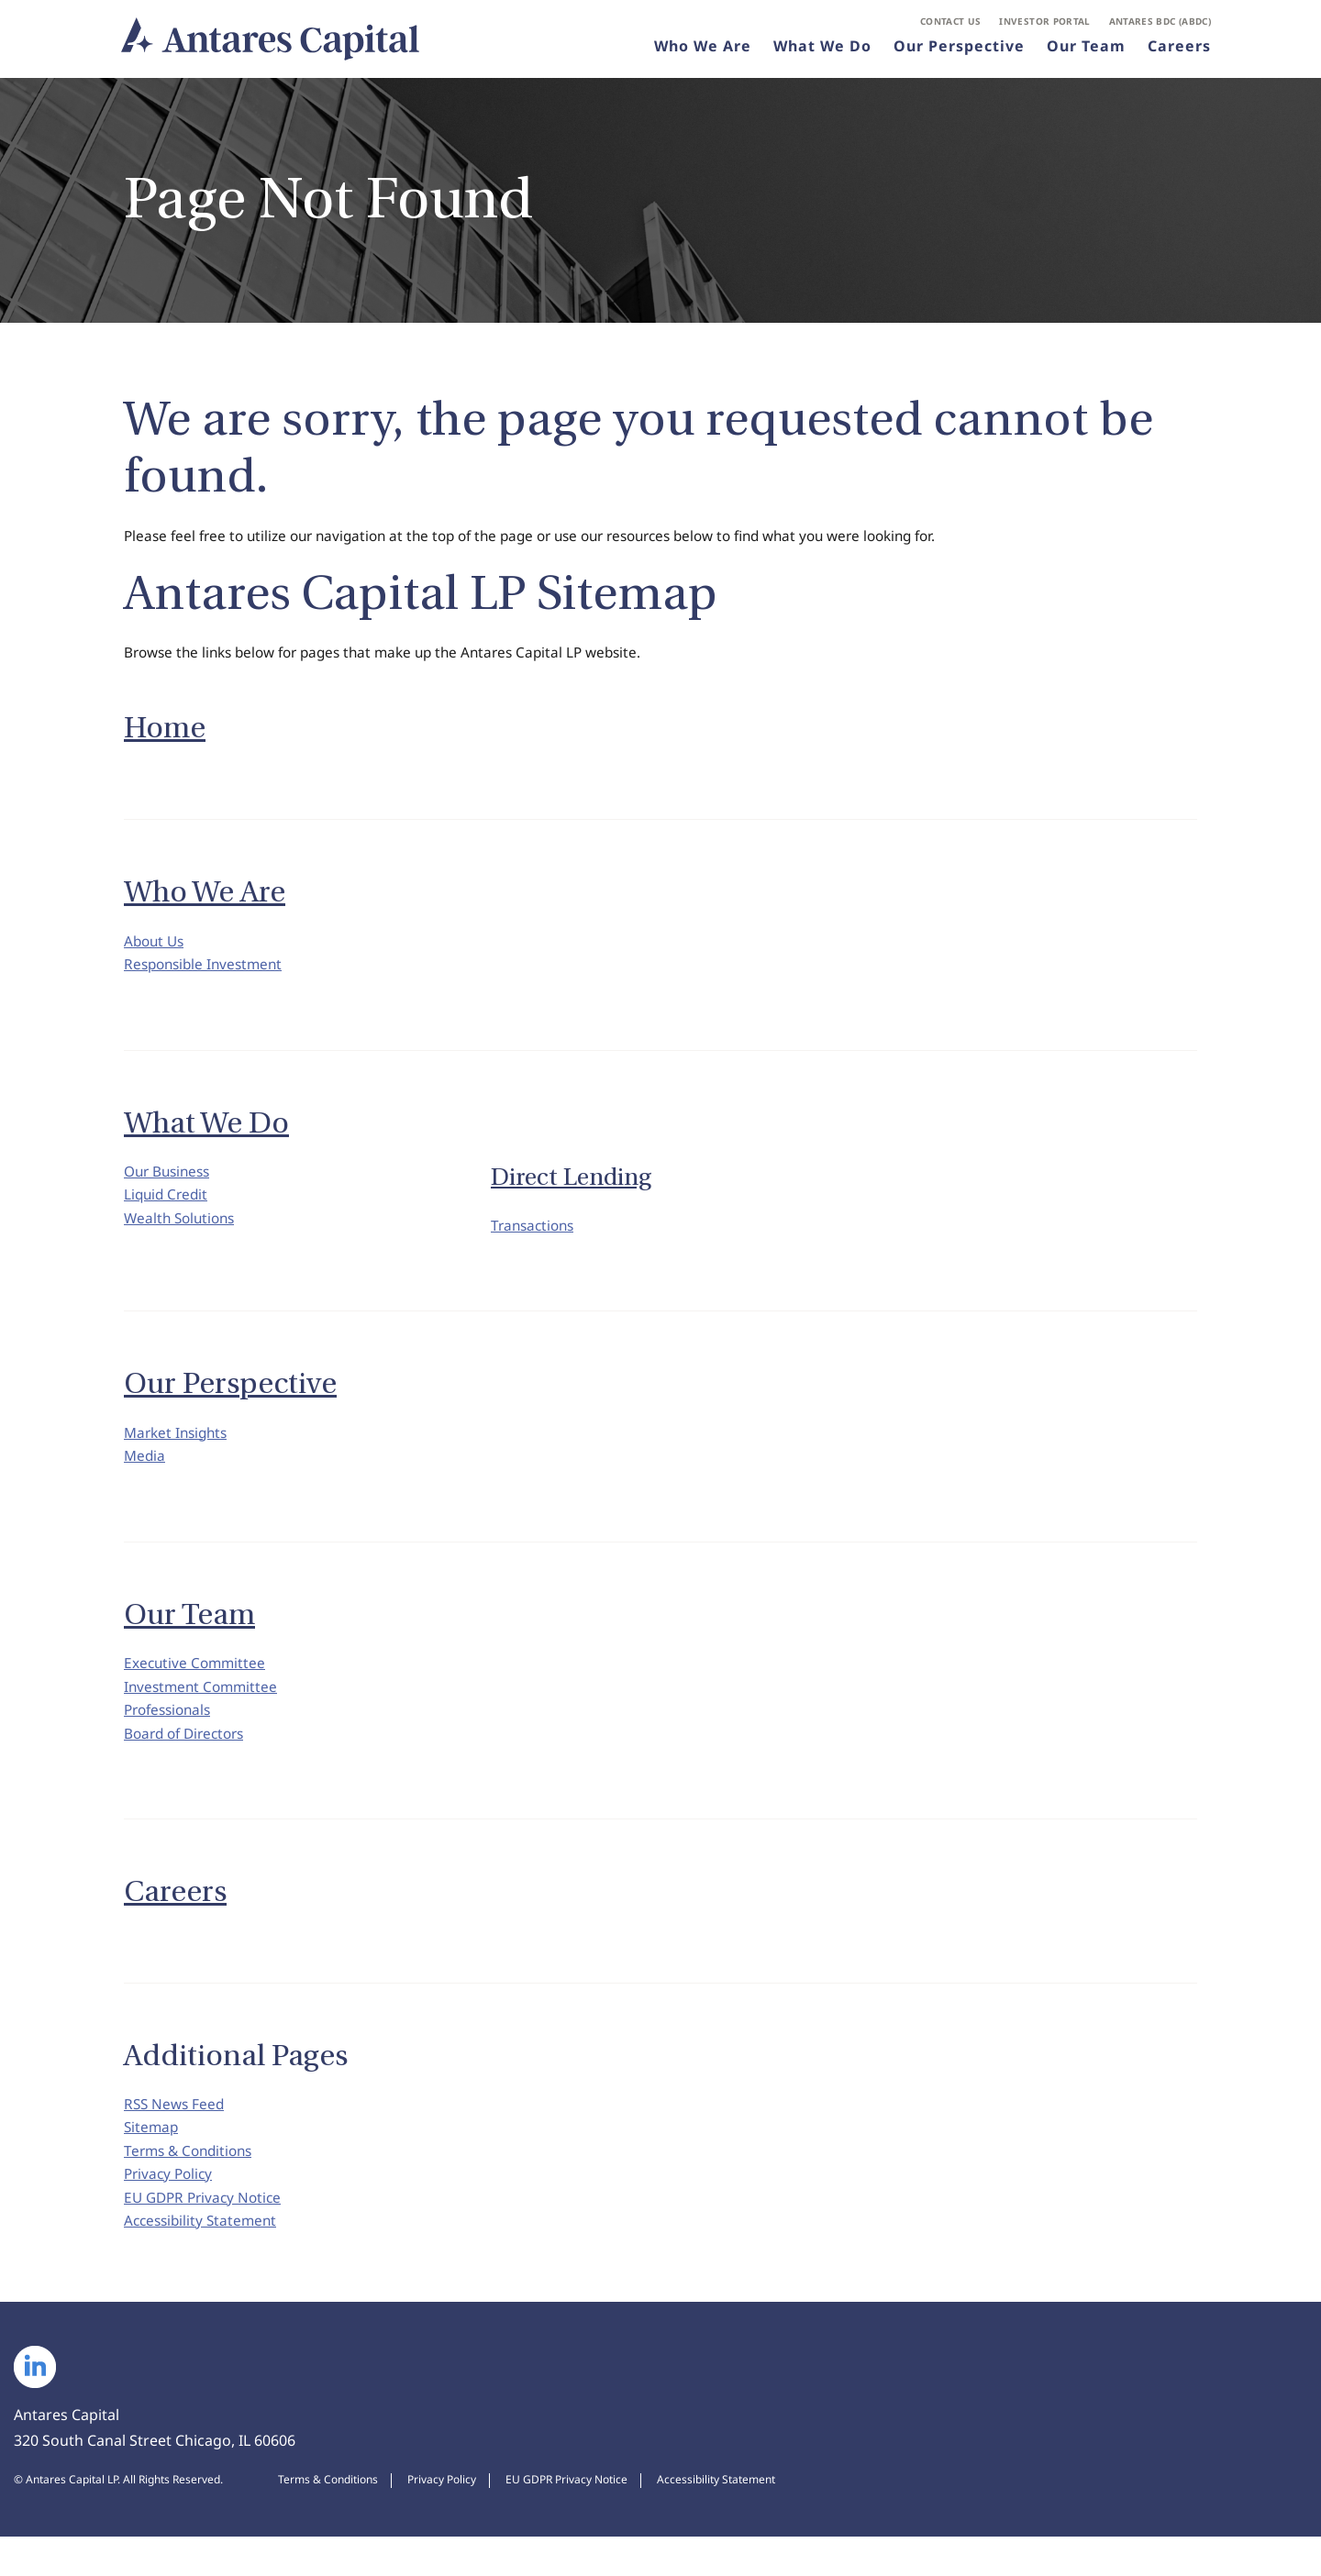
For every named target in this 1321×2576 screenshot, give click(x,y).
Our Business (170, 1182)
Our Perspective (959, 49)
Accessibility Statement (203, 2260)
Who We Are (702, 49)
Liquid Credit (168, 1208)
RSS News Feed (176, 2131)
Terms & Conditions (192, 2182)
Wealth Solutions (182, 1233)
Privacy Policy (170, 2208)
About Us (156, 947)
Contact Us (951, 23)
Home (164, 732)
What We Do (822, 49)
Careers (1179, 49)
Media (145, 1471)
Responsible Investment (207, 973)
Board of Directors (188, 1758)
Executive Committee (197, 1681)
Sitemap (152, 2157)
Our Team (1086, 49)
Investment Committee (203, 1707)
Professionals (171, 1732)
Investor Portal (1044, 23)
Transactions (535, 1236)
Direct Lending (571, 1186)
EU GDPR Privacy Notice (206, 2234)
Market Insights (179, 1445)
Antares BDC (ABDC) (1160, 23)
